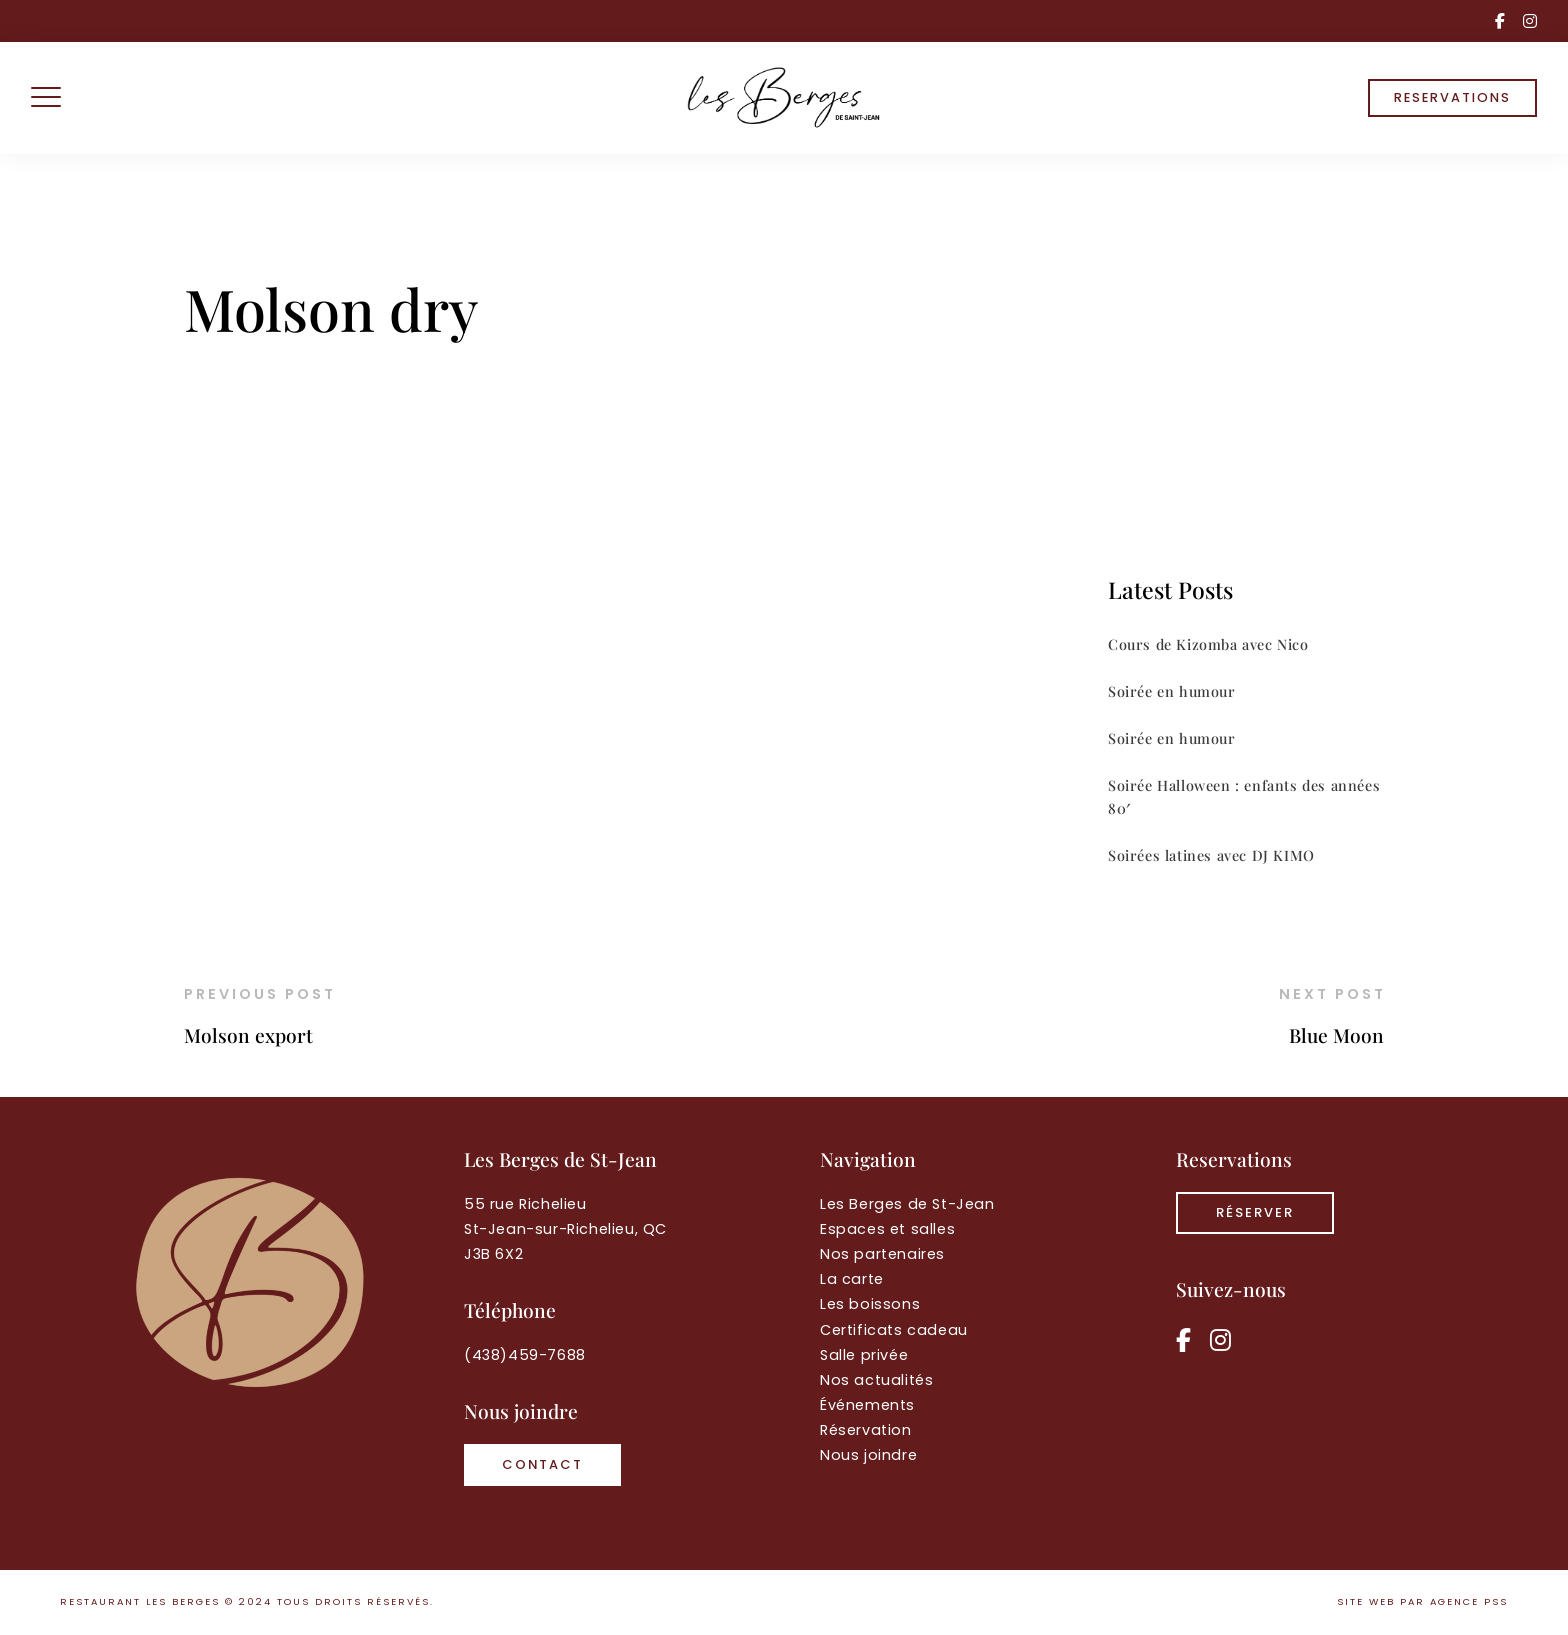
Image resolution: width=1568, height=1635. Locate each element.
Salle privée (864, 1355)
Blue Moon (1336, 1035)
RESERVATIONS (1452, 97)
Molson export (248, 1035)
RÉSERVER (1255, 1212)
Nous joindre (868, 1455)
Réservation (866, 1430)
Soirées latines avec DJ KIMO (1211, 855)
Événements (867, 1405)
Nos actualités (876, 1380)
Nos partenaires (882, 1254)
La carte (852, 1279)
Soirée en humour (1172, 691)
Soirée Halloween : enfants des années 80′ (1244, 796)
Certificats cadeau (894, 1330)
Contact (542, 1464)
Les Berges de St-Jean (907, 1204)
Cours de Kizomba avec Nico (1208, 644)
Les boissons (870, 1304)
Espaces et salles (887, 1229)
